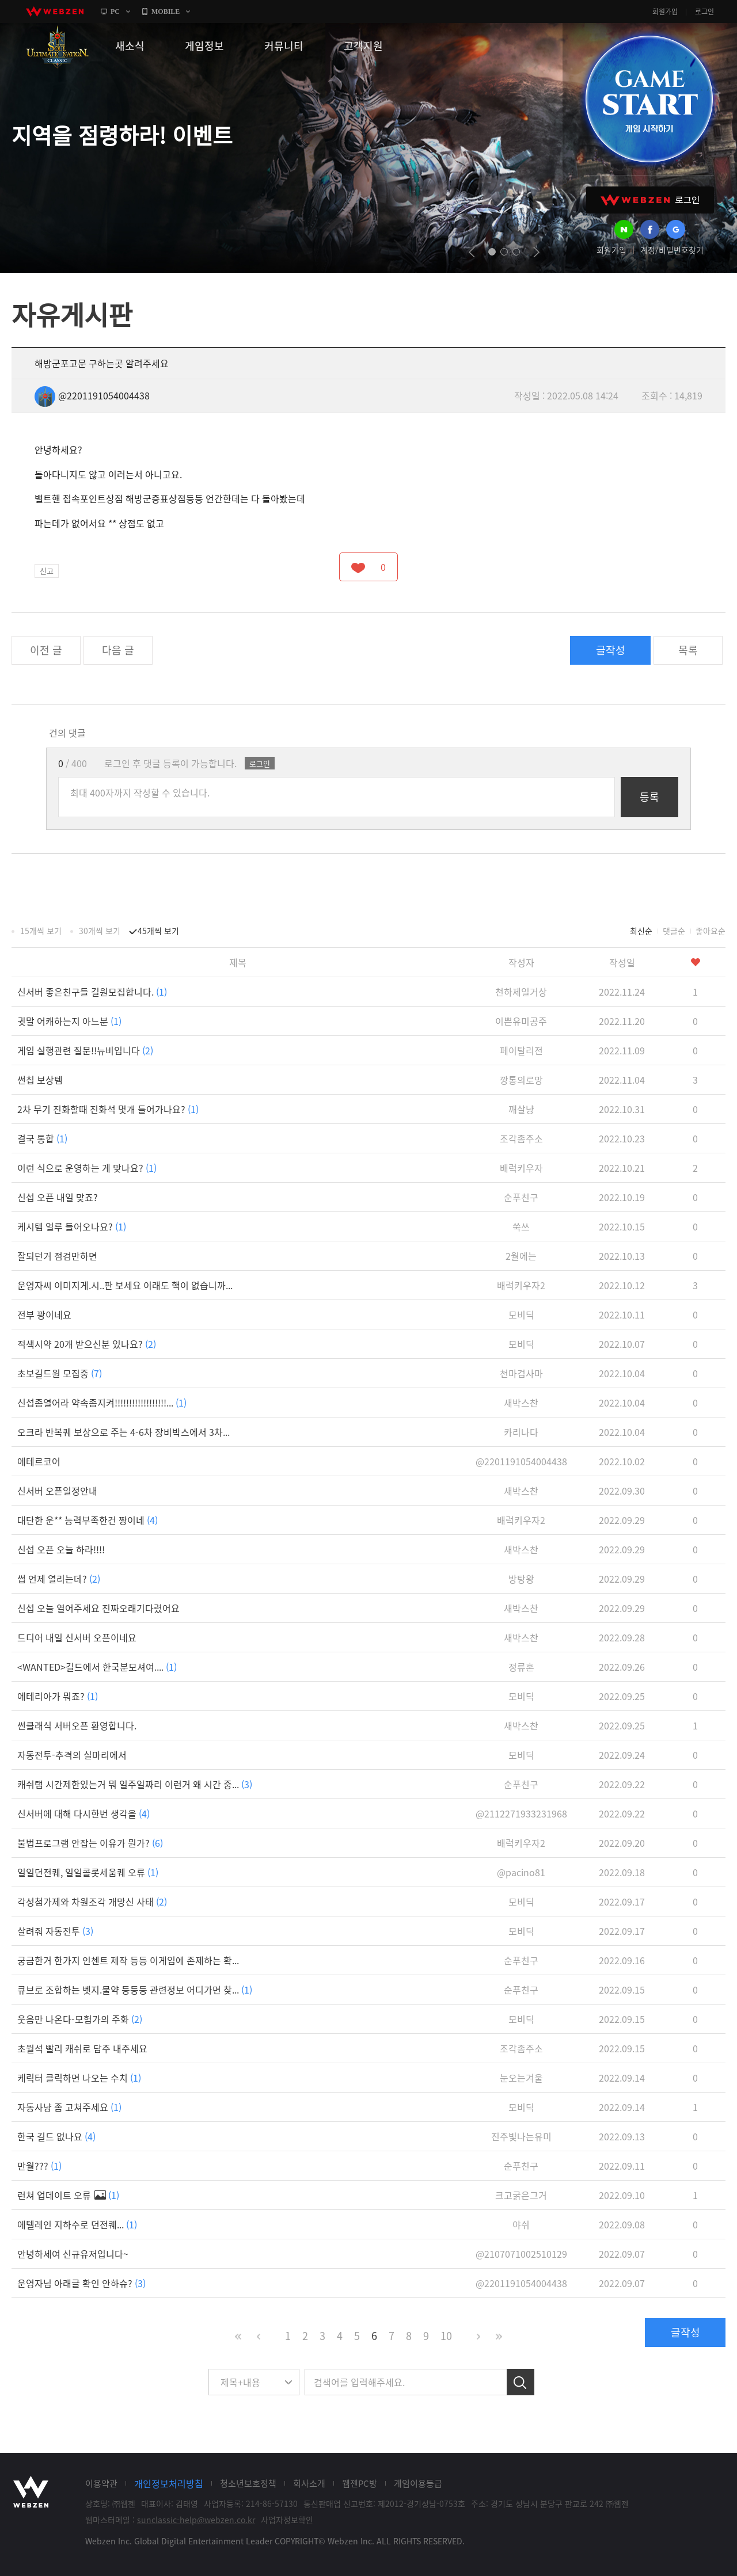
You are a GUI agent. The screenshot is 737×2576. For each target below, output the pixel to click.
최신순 (641, 930)
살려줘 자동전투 (55, 1931)
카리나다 (521, 1432)
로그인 (704, 11)
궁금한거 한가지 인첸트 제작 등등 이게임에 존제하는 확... (128, 1960)
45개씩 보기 (158, 930)
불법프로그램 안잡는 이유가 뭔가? (90, 1843)
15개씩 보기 (41, 930)
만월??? (39, 2166)
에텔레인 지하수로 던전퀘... (77, 2224)
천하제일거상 (521, 992)
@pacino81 (521, 1872)
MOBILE (165, 11)
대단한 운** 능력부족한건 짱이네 (87, 1520)
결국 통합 (42, 1138)
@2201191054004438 (92, 395)
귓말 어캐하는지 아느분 (69, 1021)
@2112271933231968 (521, 1813)
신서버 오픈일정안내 (57, 1490)
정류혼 (521, 1667)
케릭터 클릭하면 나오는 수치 (79, 2078)
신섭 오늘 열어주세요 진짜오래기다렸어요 (98, 1608)
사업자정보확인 (287, 2519)
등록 (649, 797)
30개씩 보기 (99, 930)
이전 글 (46, 650)
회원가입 (665, 11)
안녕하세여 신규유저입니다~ (72, 2254)
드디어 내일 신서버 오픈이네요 (76, 1637)
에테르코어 (38, 1461)
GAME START (649, 99)
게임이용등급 (418, 2483)
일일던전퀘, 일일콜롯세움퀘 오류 (87, 1872)
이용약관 (101, 2483)
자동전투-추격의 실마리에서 (72, 1755)
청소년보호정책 (248, 2483)
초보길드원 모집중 (59, 1373)
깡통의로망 (521, 1080)
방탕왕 (521, 1579)
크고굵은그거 (521, 2195)
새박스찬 (521, 1402)
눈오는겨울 (521, 2078)
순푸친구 (521, 1197)
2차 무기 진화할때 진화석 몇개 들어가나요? (108, 1109)
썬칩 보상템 (40, 1080)
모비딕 (521, 1314)
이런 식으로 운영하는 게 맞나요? (87, 1168)
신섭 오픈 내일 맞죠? (57, 1197)
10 (446, 2335)
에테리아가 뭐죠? (57, 1696)
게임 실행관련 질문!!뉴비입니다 (85, 1050)
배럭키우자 (521, 1168)
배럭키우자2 (521, 1285)
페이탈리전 (521, 1050)
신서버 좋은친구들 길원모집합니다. (92, 992)
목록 (688, 650)
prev (472, 252)
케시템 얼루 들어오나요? (71, 1226)
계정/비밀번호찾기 (672, 249)
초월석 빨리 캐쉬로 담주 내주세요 (82, 2048)
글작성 (610, 650)
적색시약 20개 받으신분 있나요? (86, 1344)
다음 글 (118, 650)
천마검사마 (521, 1373)
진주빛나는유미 (521, 2136)
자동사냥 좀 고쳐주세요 (69, 2107)
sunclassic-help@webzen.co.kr (196, 2519)
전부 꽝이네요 (44, 1314)
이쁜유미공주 (521, 1021)
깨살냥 (521, 1109)
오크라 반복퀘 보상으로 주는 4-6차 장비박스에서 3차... (123, 1432)
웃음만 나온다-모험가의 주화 (79, 2019)
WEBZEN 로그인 (650, 200)
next (536, 252)
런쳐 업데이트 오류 (68, 2195)
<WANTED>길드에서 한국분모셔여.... (97, 1667)
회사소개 (309, 2483)
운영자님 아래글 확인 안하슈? (81, 2283)
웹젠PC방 (359, 2483)
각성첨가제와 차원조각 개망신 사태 (92, 1901)
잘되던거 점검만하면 (57, 1256)
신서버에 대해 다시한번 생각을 (83, 1813)
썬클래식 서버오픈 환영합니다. (76, 1725)
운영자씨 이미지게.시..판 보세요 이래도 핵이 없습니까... (125, 1285)
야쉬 (521, 2224)
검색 (520, 2382)
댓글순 (674, 930)
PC (115, 11)
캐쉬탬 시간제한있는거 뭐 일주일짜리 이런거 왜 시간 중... (134, 1784)
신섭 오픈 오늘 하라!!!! (61, 1549)
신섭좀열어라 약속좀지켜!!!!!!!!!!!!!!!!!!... (102, 1402)
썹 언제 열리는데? (58, 1579)
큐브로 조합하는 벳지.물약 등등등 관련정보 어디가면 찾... (134, 1989)
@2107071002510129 (521, 2254)
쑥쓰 (521, 1226)
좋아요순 (710, 930)
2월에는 (521, 1256)
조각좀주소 (521, 1138)
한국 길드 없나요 (56, 2136)
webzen (54, 11)
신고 (47, 570)
